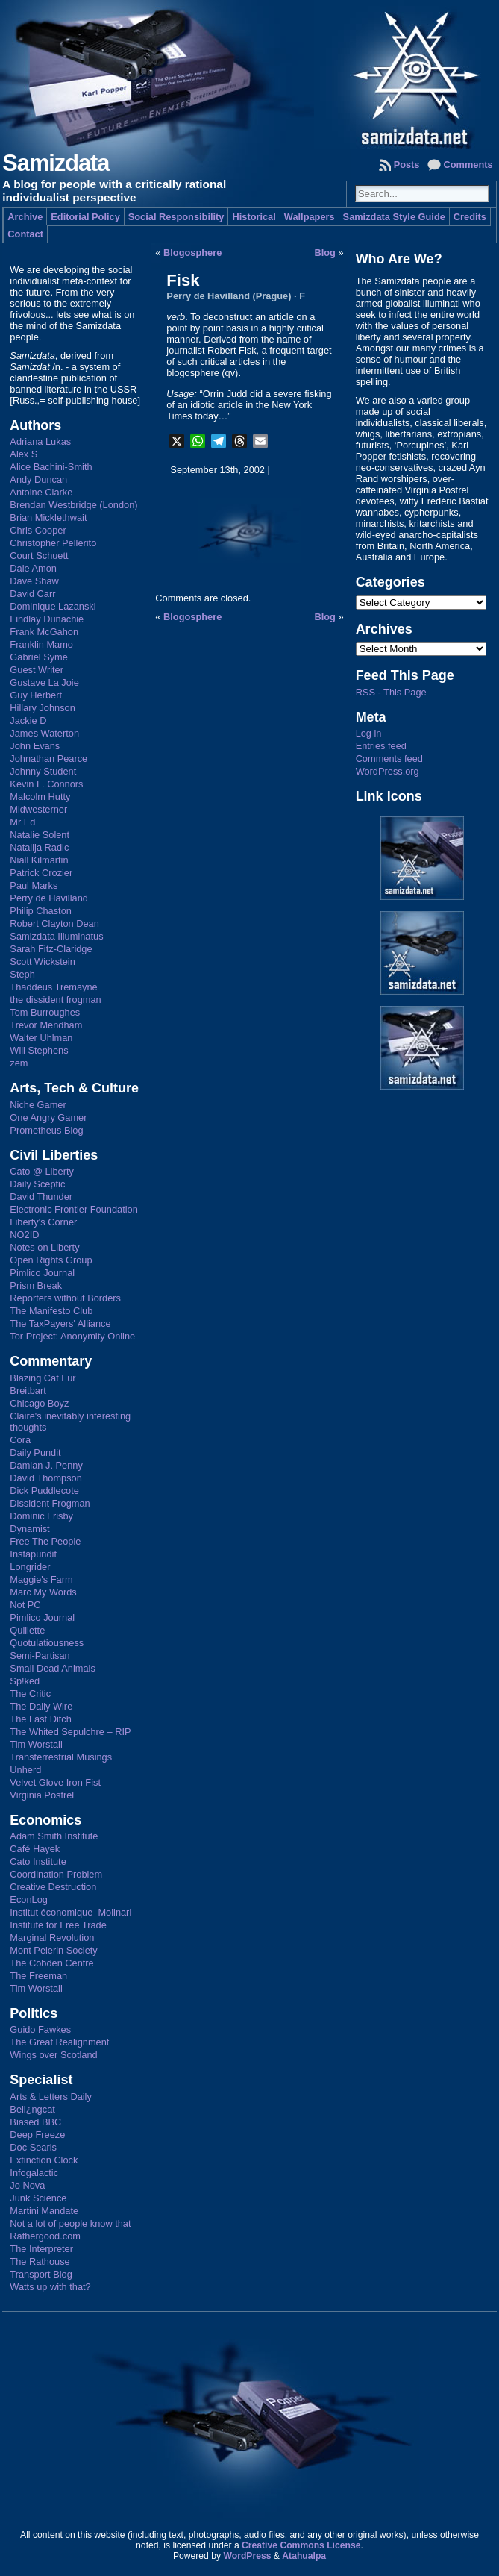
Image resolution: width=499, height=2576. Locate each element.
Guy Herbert (36, 695)
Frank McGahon (44, 631)
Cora (20, 1439)
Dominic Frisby (41, 1516)
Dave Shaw (34, 581)
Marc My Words (43, 1592)
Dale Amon (33, 568)
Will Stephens (39, 1050)
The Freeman (38, 1975)
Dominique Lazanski (52, 606)
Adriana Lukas (40, 441)
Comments (468, 164)
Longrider (30, 1566)
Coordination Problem (56, 1874)
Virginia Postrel (42, 1795)
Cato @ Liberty (42, 1171)
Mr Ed (22, 822)
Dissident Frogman (50, 1503)
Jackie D (28, 720)
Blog (325, 252)
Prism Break (36, 1285)
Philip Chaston (41, 910)
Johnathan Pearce (48, 758)
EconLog (29, 1899)
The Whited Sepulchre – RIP (70, 1731)
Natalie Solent (39, 834)
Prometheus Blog (46, 1130)
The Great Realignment (59, 2042)
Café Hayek (35, 1848)
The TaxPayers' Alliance (60, 1323)
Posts (407, 164)
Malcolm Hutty (40, 796)
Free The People (45, 1541)
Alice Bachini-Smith (51, 466)
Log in (369, 733)
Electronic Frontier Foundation (73, 1209)
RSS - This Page (391, 692)
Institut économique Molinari (70, 1912)
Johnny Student (43, 771)
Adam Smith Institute (54, 1836)
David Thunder (41, 1196)
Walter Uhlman (41, 1037)
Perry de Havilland (49, 898)
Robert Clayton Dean (54, 923)
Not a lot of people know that (70, 2223)
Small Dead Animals (52, 1668)
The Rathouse (39, 2261)
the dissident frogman (55, 999)
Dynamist (29, 1528)
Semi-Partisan (39, 1655)
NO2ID (24, 1234)
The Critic (30, 1693)
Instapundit (33, 1554)
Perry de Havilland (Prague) (228, 295)
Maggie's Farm (41, 1579)
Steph (22, 974)
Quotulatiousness (47, 1642)
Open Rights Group (51, 1260)
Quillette (27, 1630)
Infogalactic (34, 2172)
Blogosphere (192, 252)
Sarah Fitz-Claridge (51, 948)
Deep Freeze (37, 2134)
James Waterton (44, 733)
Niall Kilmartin (39, 860)
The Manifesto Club (51, 1310)
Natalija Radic (39, 847)
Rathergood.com (45, 2236)
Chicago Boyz (39, 1403)
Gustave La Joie (44, 682)
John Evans (35, 745)
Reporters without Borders (65, 1298)
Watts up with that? (50, 2286)
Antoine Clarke (41, 492)
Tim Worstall (36, 1744)
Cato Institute (38, 1861)
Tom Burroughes (45, 1012)
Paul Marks (33, 885)
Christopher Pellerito (53, 542)
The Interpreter (41, 2248)
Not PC (25, 1604)
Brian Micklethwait (48, 517)
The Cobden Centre (51, 1963)
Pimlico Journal (42, 1272)
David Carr (32, 593)
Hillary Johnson (42, 707)
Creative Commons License (301, 2545)
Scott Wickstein (42, 961)
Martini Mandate (44, 2210)
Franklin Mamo (41, 644)
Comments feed (389, 758)
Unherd (25, 1769)
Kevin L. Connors (46, 784)
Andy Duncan (38, 479)
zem (19, 1063)
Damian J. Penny (46, 1465)
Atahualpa (304, 2556)
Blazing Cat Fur (42, 1378)
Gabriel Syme (39, 657)
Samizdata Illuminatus (56, 936)
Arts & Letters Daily (51, 2096)
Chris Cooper (38, 530)
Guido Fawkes (40, 2029)
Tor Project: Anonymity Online (72, 1336)
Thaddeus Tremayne (53, 986)
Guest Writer (36, 669)
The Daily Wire (41, 1706)
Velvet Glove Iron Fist (55, 1782)
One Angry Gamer (48, 1117)
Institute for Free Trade (58, 1925)
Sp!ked (25, 1680)
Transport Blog (41, 2274)
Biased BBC (35, 2122)
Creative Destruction (53, 1886)
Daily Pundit (35, 1452)
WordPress (247, 2556)
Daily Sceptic (37, 1183)
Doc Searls (33, 2147)
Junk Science (38, 2198)
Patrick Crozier (41, 872)
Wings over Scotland (53, 2054)
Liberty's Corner (43, 1222)
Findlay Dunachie (47, 619)
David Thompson (46, 1478)
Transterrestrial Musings (61, 1757)
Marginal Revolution (52, 1937)
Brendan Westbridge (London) (73, 504)
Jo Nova (27, 2185)
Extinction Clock (44, 2160)
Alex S (23, 454)
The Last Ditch (41, 1719)
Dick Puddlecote (44, 1490)
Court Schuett (39, 555)
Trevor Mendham (46, 1025)
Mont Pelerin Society (53, 1950)
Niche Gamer (38, 1104)
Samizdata (55, 163)
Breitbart (27, 1390)
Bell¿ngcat (32, 2109)
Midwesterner (38, 809)
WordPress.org (387, 771)
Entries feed (381, 745)
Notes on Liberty (44, 1247)
